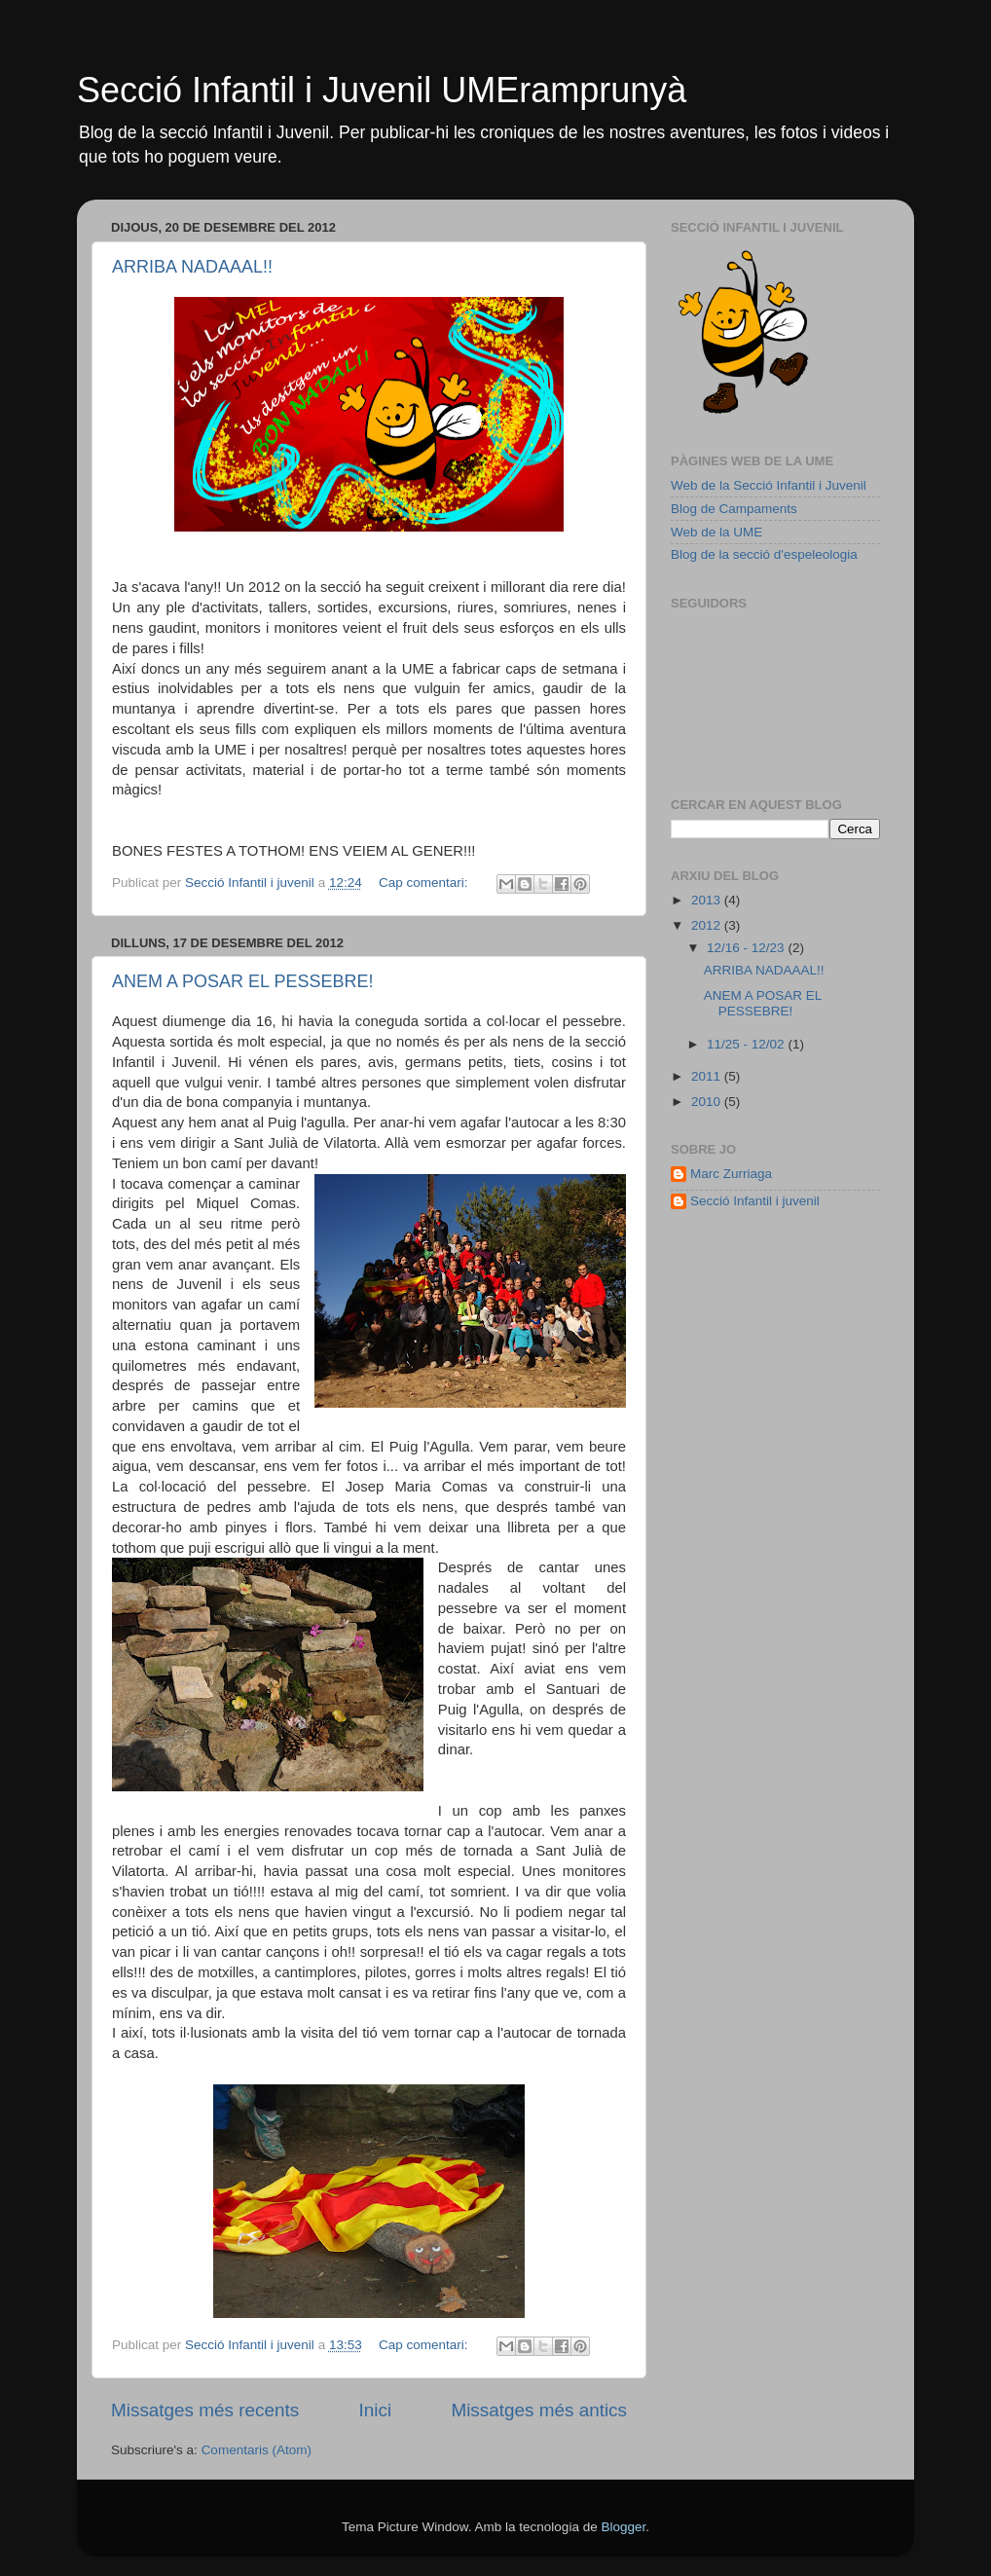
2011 (707, 1076)
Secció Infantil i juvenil (755, 1201)
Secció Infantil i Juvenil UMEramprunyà (381, 90)
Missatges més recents (205, 2410)
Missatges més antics (539, 2410)
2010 (707, 1101)
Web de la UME (716, 532)
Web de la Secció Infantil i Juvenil (768, 485)
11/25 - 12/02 (747, 1044)
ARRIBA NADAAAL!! (192, 266)
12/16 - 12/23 (747, 947)
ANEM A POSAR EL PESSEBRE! (242, 981)
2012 (707, 925)
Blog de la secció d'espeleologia (764, 554)
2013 (707, 900)
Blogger (623, 2527)
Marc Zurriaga (731, 1173)
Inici (375, 2410)
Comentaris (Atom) (257, 2450)
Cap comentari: (425, 882)
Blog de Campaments (734, 508)
